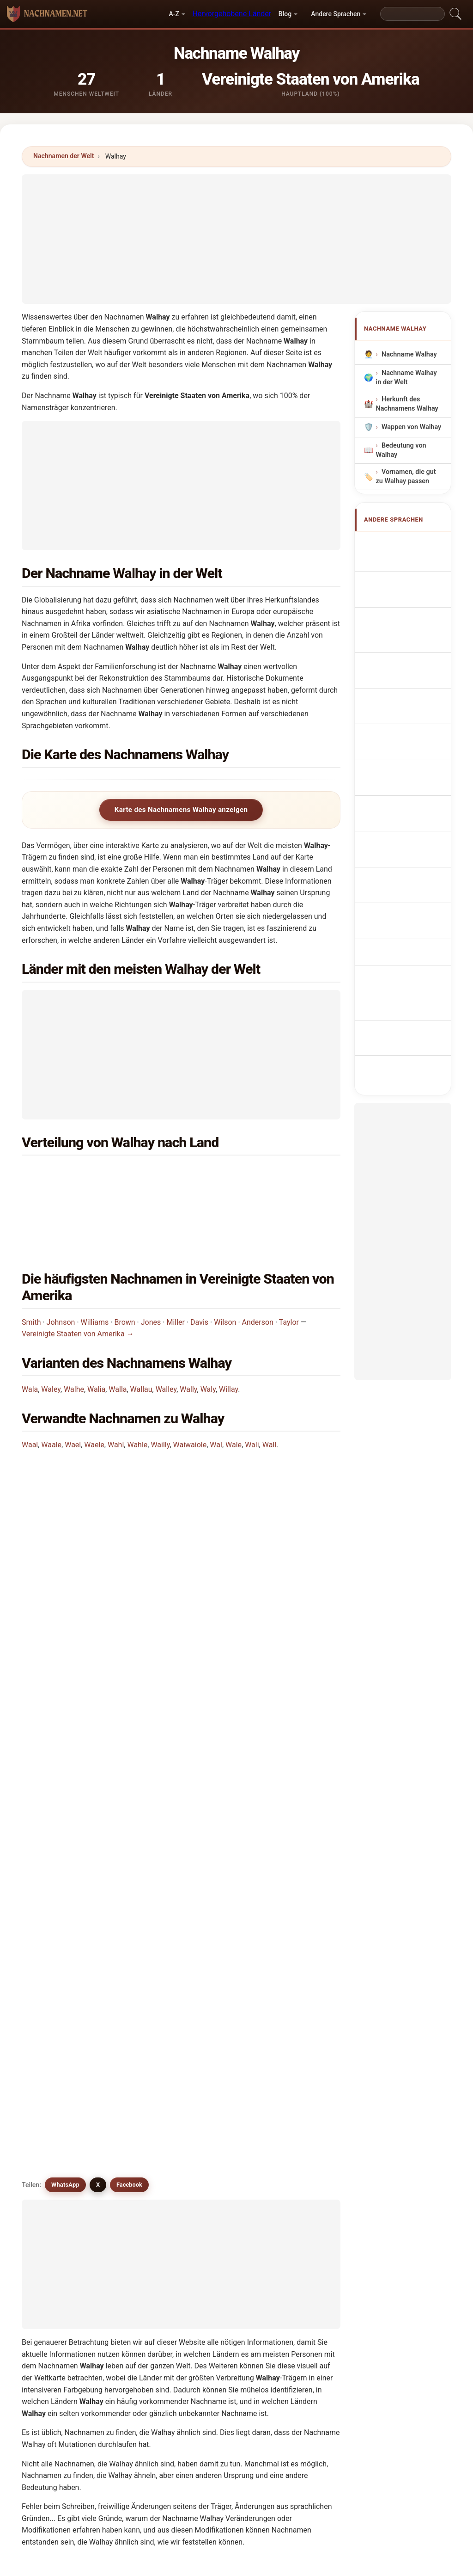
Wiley (298, 2169)
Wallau (141, 1331)
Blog (285, 14)
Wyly (216, 2237)
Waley (51, 1331)
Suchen (316, 2349)
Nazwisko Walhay (413, 670)
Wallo (136, 2169)
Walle (298, 2147)
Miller (175, 1263)
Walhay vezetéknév (398, 779)
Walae (137, 2035)
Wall (269, 1386)
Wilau (217, 2102)
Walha (56, 2035)
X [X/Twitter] (98, 1653)
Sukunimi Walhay (412, 758)
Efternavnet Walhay (402, 735)
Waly (208, 1331)
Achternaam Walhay (403, 692)
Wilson (225, 1263)
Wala (30, 1331)
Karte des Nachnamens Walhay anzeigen (181, 809)
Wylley (56, 2237)
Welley (219, 2125)
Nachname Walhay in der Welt (406, 377)
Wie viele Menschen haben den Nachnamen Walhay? (118, 1559)
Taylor (289, 1263)
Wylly (135, 2237)
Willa (53, 2192)
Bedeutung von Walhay (401, 450)
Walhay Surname (412, 561)
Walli (53, 2169)
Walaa (137, 2102)
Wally (188, 1331)
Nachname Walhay (409, 354)
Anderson (257, 1263)
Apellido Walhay (411, 544)
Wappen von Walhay (411, 427)
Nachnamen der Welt (63, 156)
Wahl (116, 1386)
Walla (118, 1331)
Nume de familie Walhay (409, 806)
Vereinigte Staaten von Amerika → (78, 1275)
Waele (94, 1386)
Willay (228, 1331)
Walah (218, 2035)
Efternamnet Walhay (403, 832)
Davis (199, 1263)
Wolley (137, 2215)
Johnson (61, 1263)
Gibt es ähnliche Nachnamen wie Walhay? (100, 1621)
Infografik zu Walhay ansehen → (314, 2277)
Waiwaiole (190, 1386)
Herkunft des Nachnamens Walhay (407, 403)
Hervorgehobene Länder (231, 13)
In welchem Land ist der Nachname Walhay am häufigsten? (128, 1457)
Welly (136, 2192)
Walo (216, 2169)
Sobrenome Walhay (402, 648)
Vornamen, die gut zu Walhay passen (406, 477)
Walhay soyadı (408, 854)
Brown (124, 1263)
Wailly (160, 1386)
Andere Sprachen (335, 14)
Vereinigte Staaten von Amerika (117, 1173)
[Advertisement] (236, 239)
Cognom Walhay (411, 624)
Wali (252, 1386)
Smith (31, 1263)
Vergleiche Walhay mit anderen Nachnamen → (178, 2277)
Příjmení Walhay (411, 714)
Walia (96, 1331)
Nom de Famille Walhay (408, 582)
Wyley (299, 2215)
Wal (216, 1386)
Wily (53, 2215)
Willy (297, 2192)
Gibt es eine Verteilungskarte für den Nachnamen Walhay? (127, 1590)
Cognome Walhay (413, 605)
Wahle (137, 1386)
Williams (95, 1263)
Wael (73, 1386)
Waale (51, 1386)
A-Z (174, 14)
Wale (233, 1386)
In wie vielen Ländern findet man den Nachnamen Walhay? (127, 1527)
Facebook (129, 1653)
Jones (151, 1263)
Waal (30, 1386)
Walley (166, 1331)
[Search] (412, 14)
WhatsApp (65, 1653)
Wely (216, 2215)
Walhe (74, 1331)
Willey (218, 2192)
